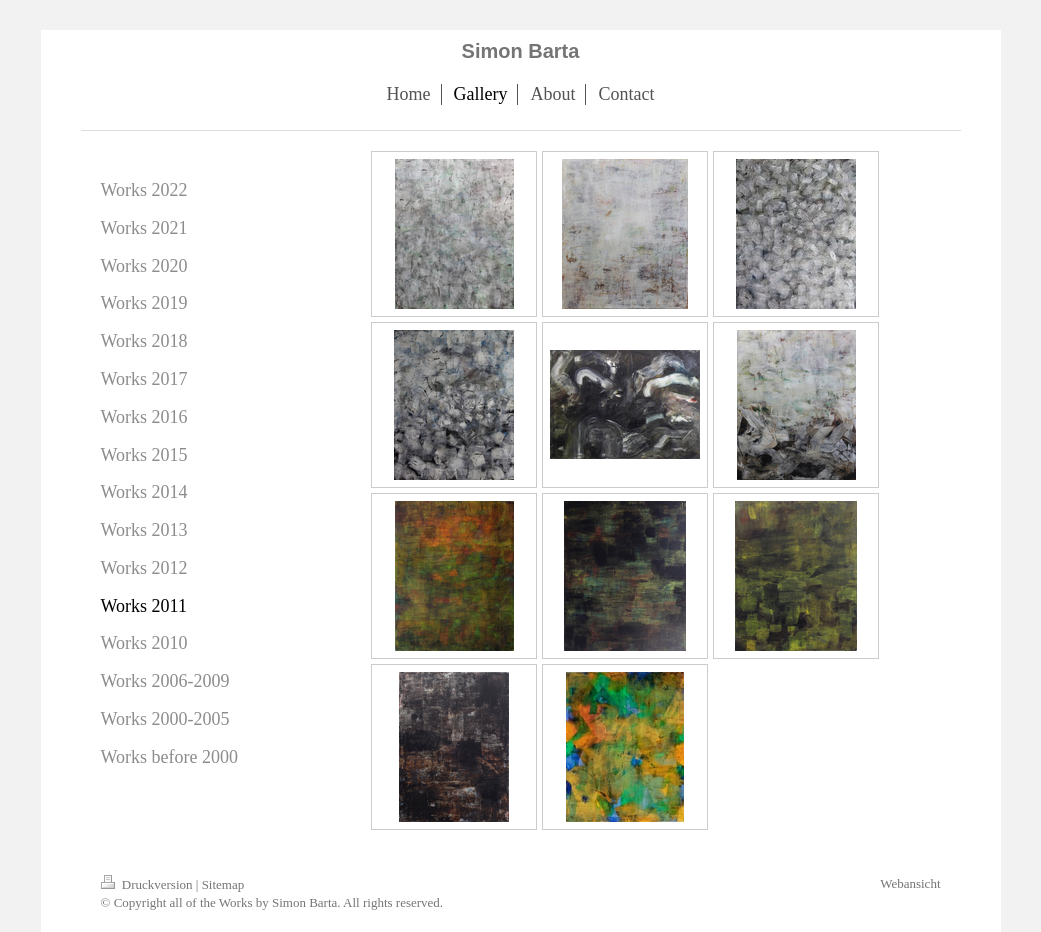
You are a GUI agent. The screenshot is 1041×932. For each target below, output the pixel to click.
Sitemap (223, 884)
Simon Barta (521, 51)
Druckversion (148, 884)
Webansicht (910, 883)
